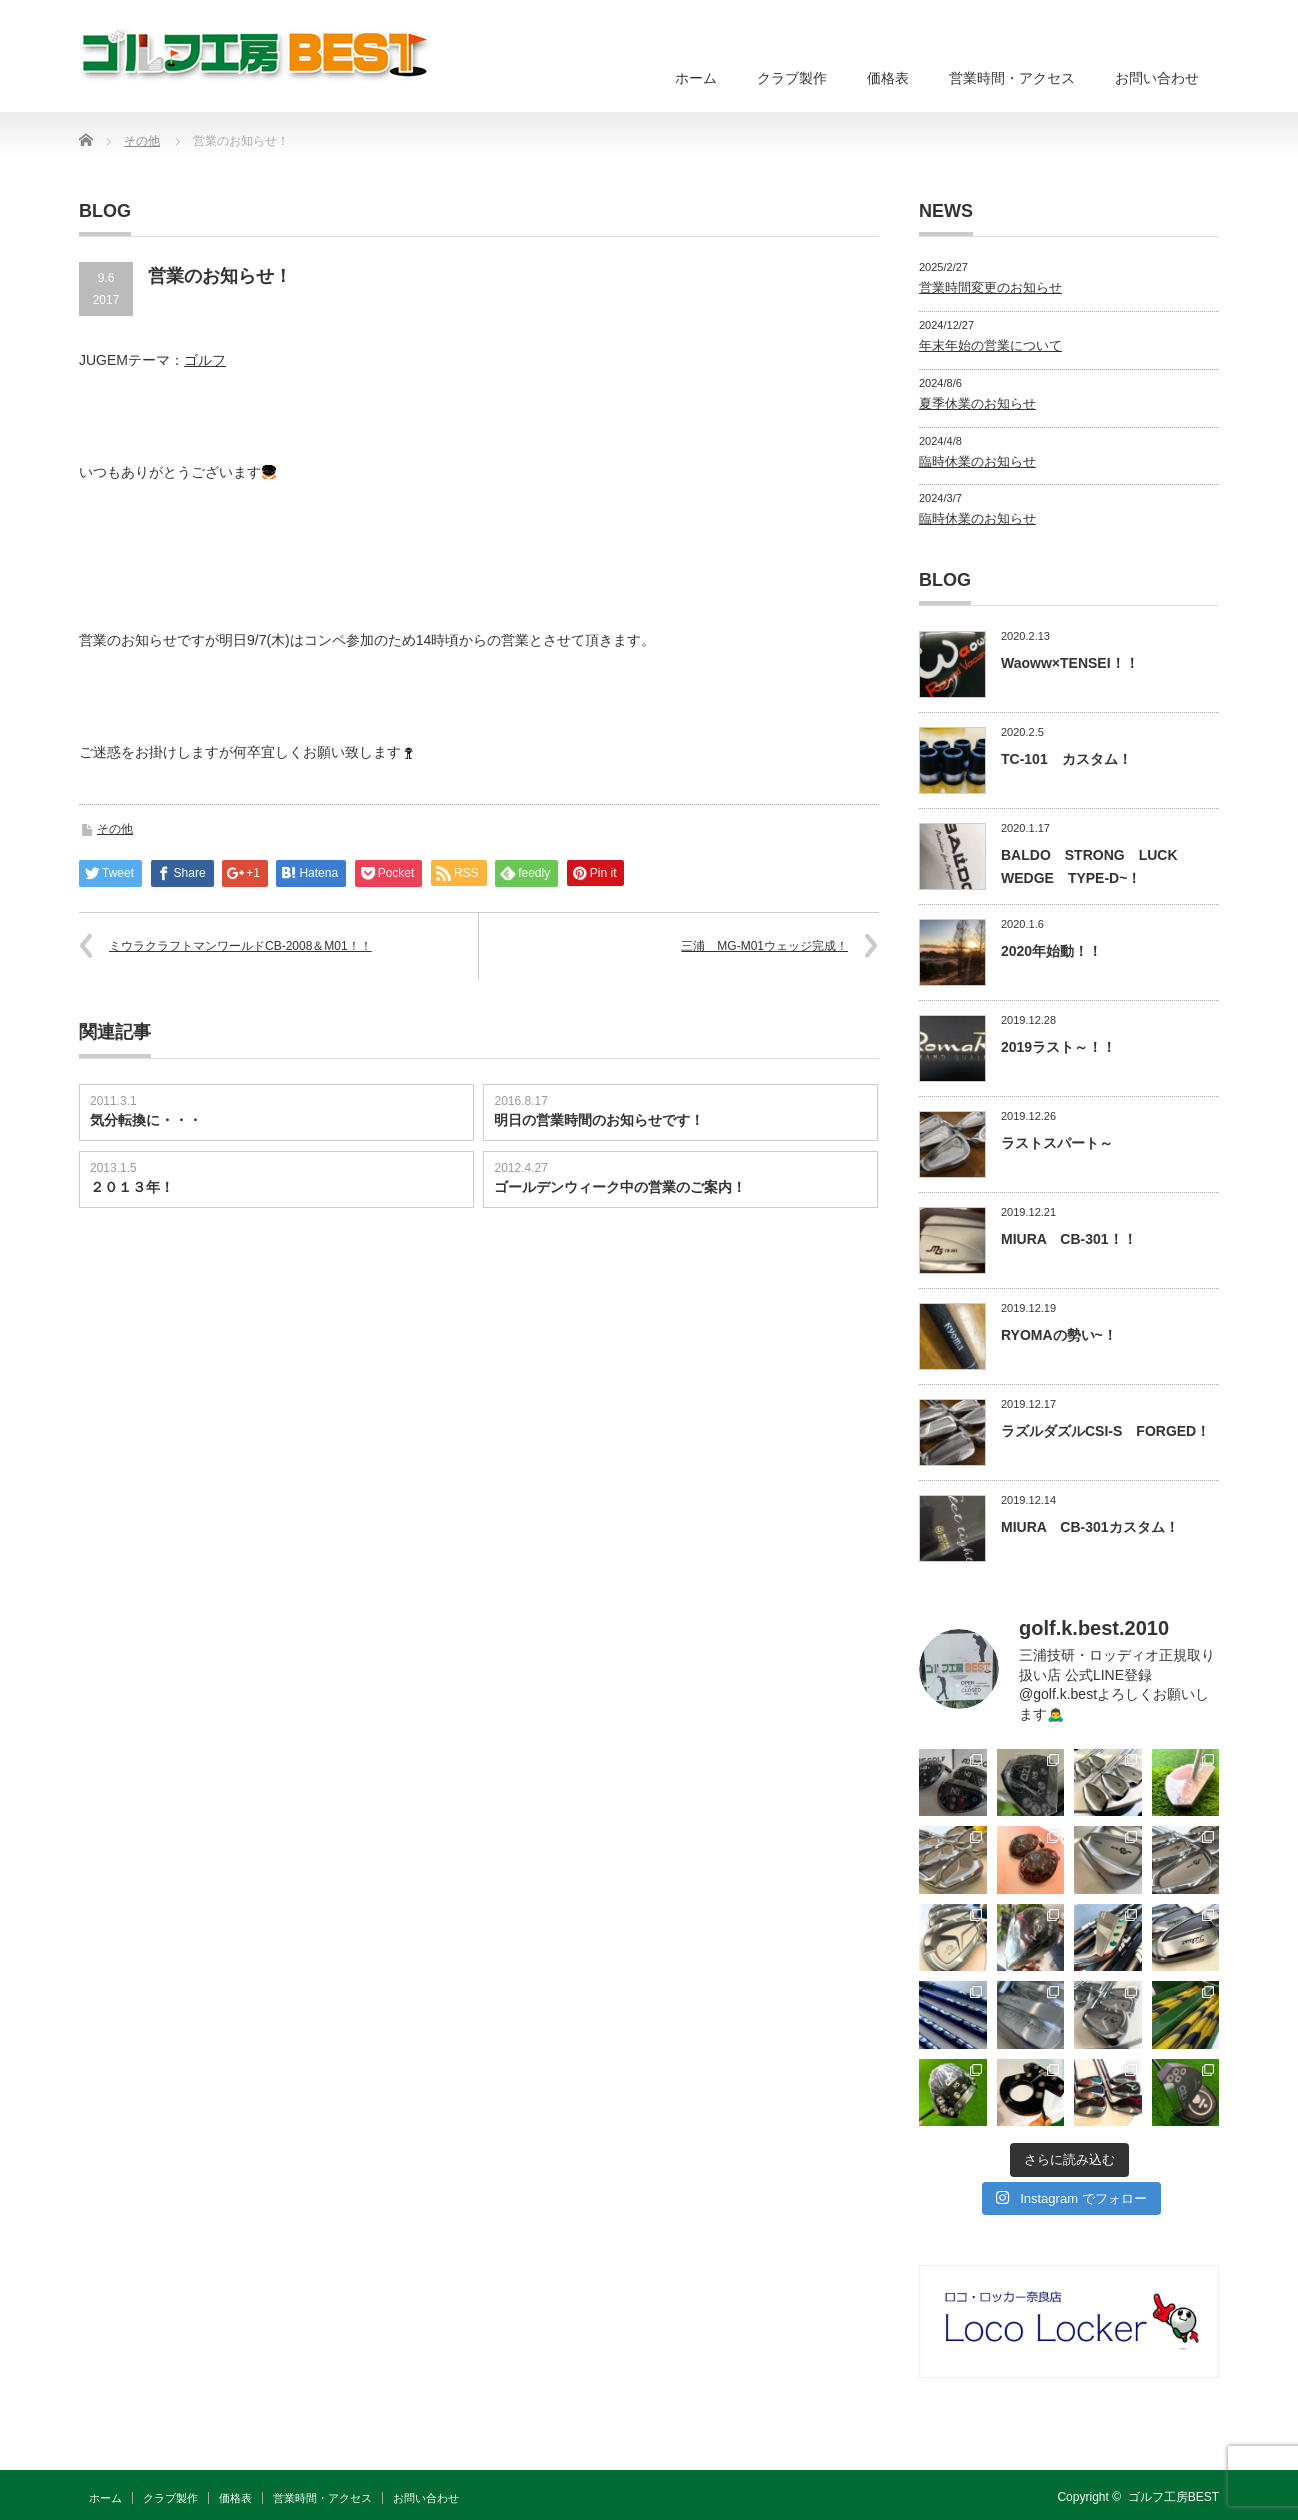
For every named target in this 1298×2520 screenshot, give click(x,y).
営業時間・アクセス (1012, 78)
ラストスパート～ (1057, 1143)
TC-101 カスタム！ (1066, 759)
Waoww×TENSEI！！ (1070, 663)
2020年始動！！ (1051, 951)
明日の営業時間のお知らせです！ (599, 1120)
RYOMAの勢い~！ (1059, 1335)
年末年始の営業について (990, 345)
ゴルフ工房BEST (1173, 2497)
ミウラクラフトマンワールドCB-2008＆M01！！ (240, 946)
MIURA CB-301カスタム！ (1090, 1527)
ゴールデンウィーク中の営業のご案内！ (620, 1187)
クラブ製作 (792, 78)
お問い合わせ (1157, 78)
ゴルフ (205, 360)
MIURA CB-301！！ (1069, 1239)
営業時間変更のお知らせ (990, 287)
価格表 (888, 78)
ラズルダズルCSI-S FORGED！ (1105, 1431)
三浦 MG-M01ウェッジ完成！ (764, 946)
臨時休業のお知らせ (977, 461)
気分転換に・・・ (146, 1120)
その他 (115, 829)
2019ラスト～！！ (1058, 1047)
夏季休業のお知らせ (977, 403)
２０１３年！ (132, 1187)
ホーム (696, 78)
